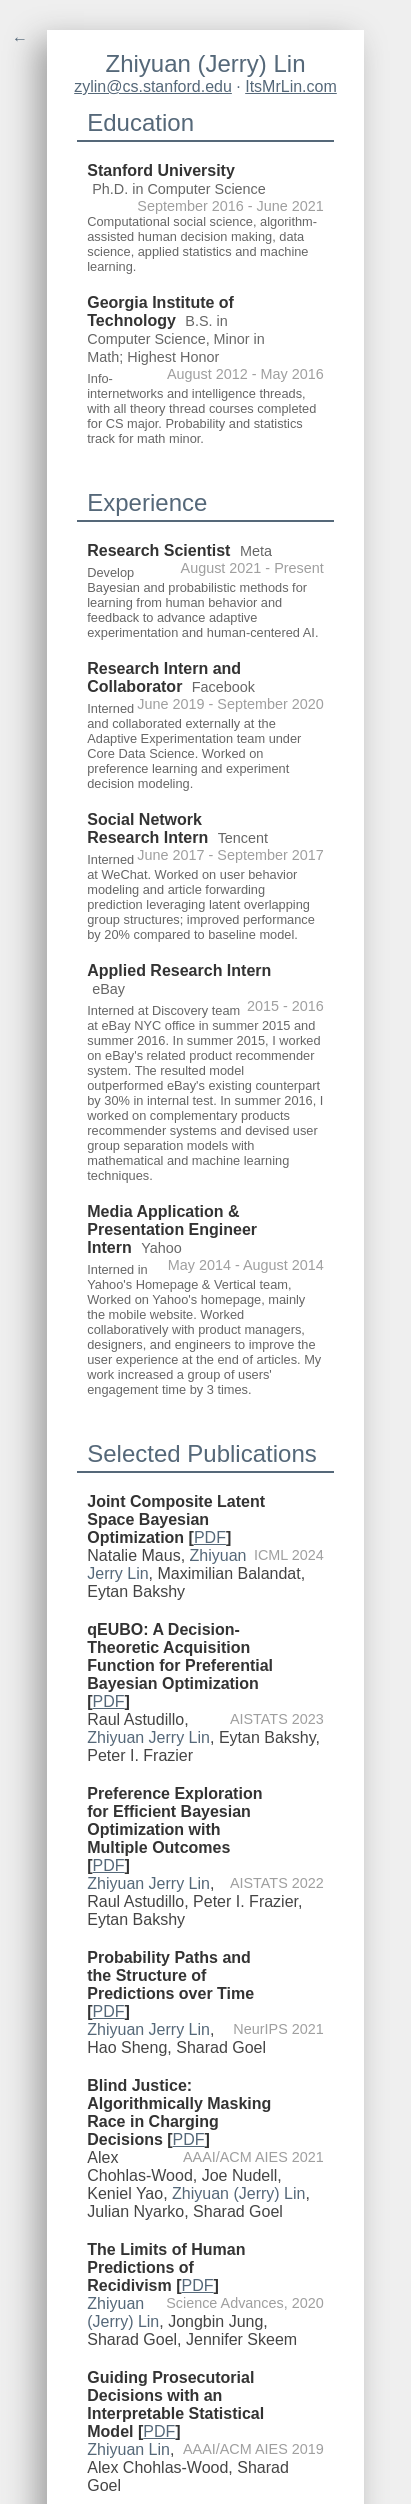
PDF (210, 1537)
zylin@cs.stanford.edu (153, 86)
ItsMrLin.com (291, 86)
